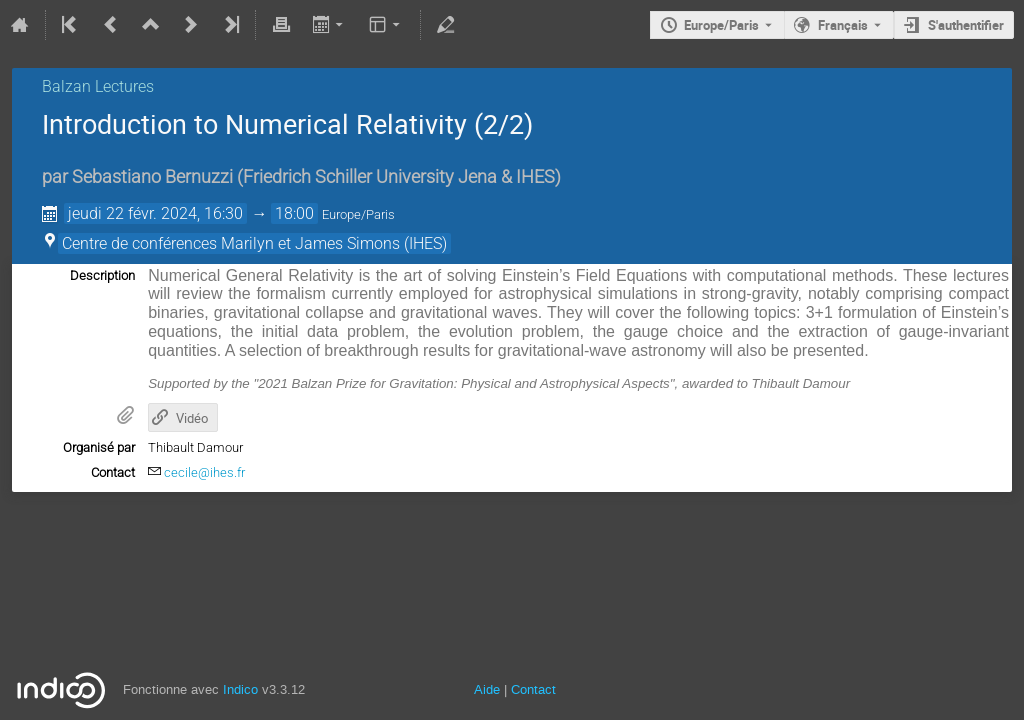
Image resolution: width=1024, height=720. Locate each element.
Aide (487, 689)
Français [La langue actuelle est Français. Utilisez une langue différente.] (843, 25)
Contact (533, 689)
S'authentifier (966, 25)
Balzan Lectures (98, 86)
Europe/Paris (721, 25)
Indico (240, 689)
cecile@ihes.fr (204, 472)
